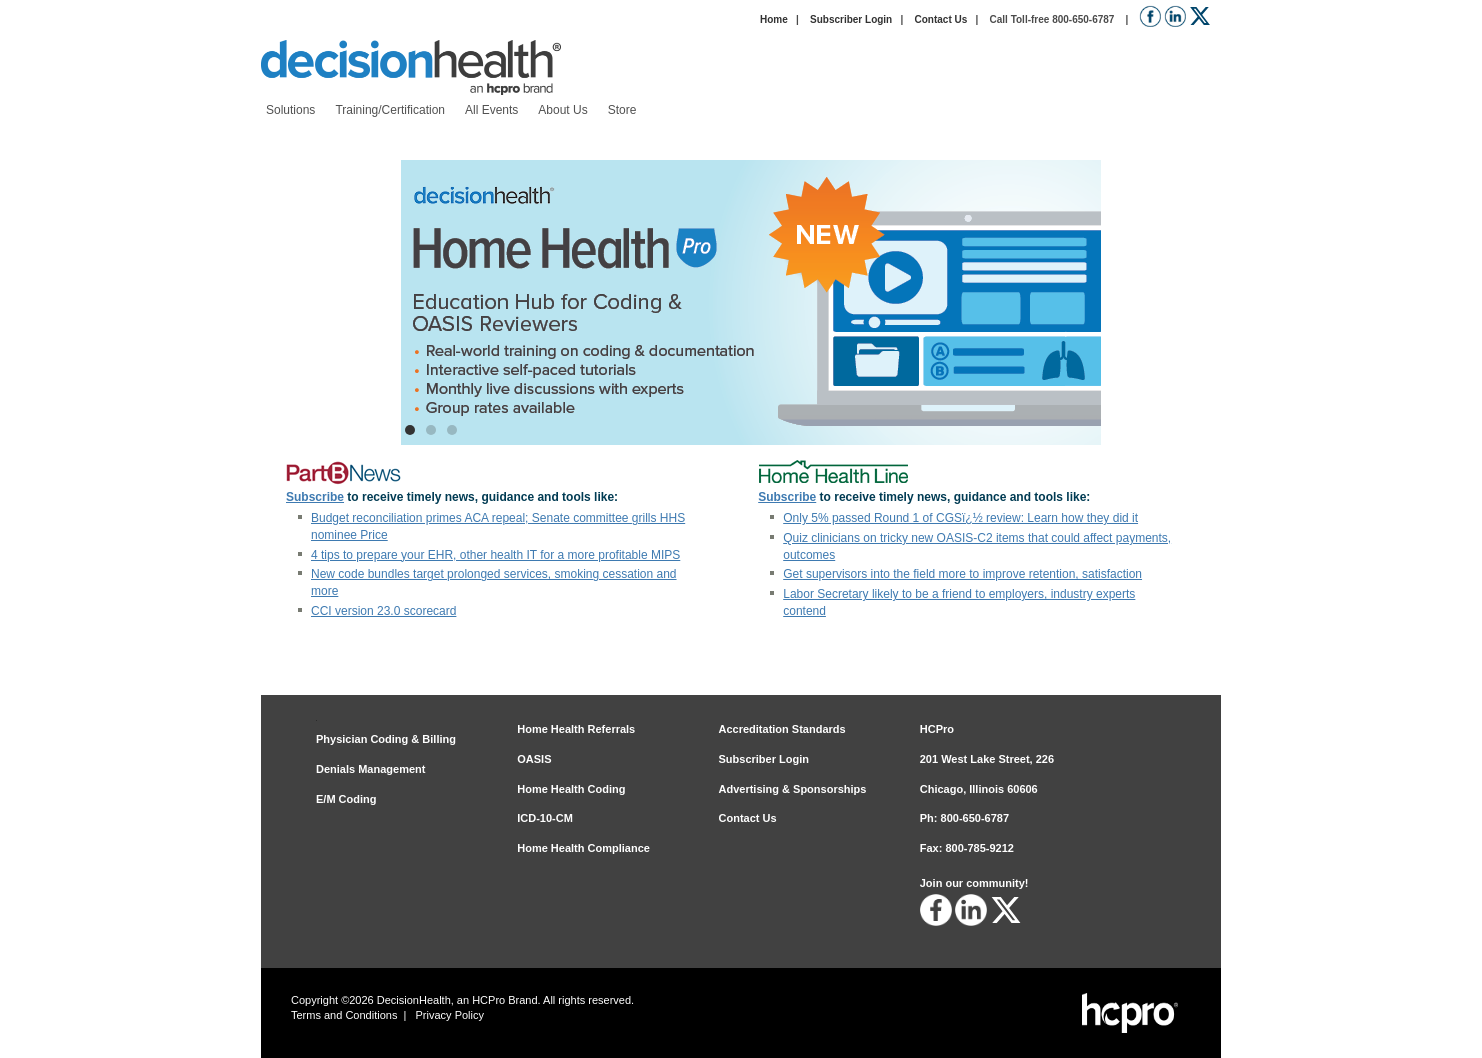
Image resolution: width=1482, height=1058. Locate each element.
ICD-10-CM (545, 818)
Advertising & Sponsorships (793, 789)
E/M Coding (346, 799)
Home (774, 19)
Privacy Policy (450, 1015)
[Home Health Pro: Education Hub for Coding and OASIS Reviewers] (751, 302)
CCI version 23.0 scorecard (383, 611)
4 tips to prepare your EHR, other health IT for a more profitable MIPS (495, 555)
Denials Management (370, 769)
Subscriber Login (851, 19)
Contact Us (940, 19)
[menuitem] (290, 110)
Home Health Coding (571, 789)
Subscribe (315, 497)
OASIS (534, 759)
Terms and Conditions (344, 1015)
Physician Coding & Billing (386, 739)
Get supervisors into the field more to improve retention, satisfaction (962, 574)
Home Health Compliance (583, 848)
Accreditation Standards (782, 729)
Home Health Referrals (576, 729)
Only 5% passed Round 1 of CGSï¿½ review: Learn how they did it (960, 518)
